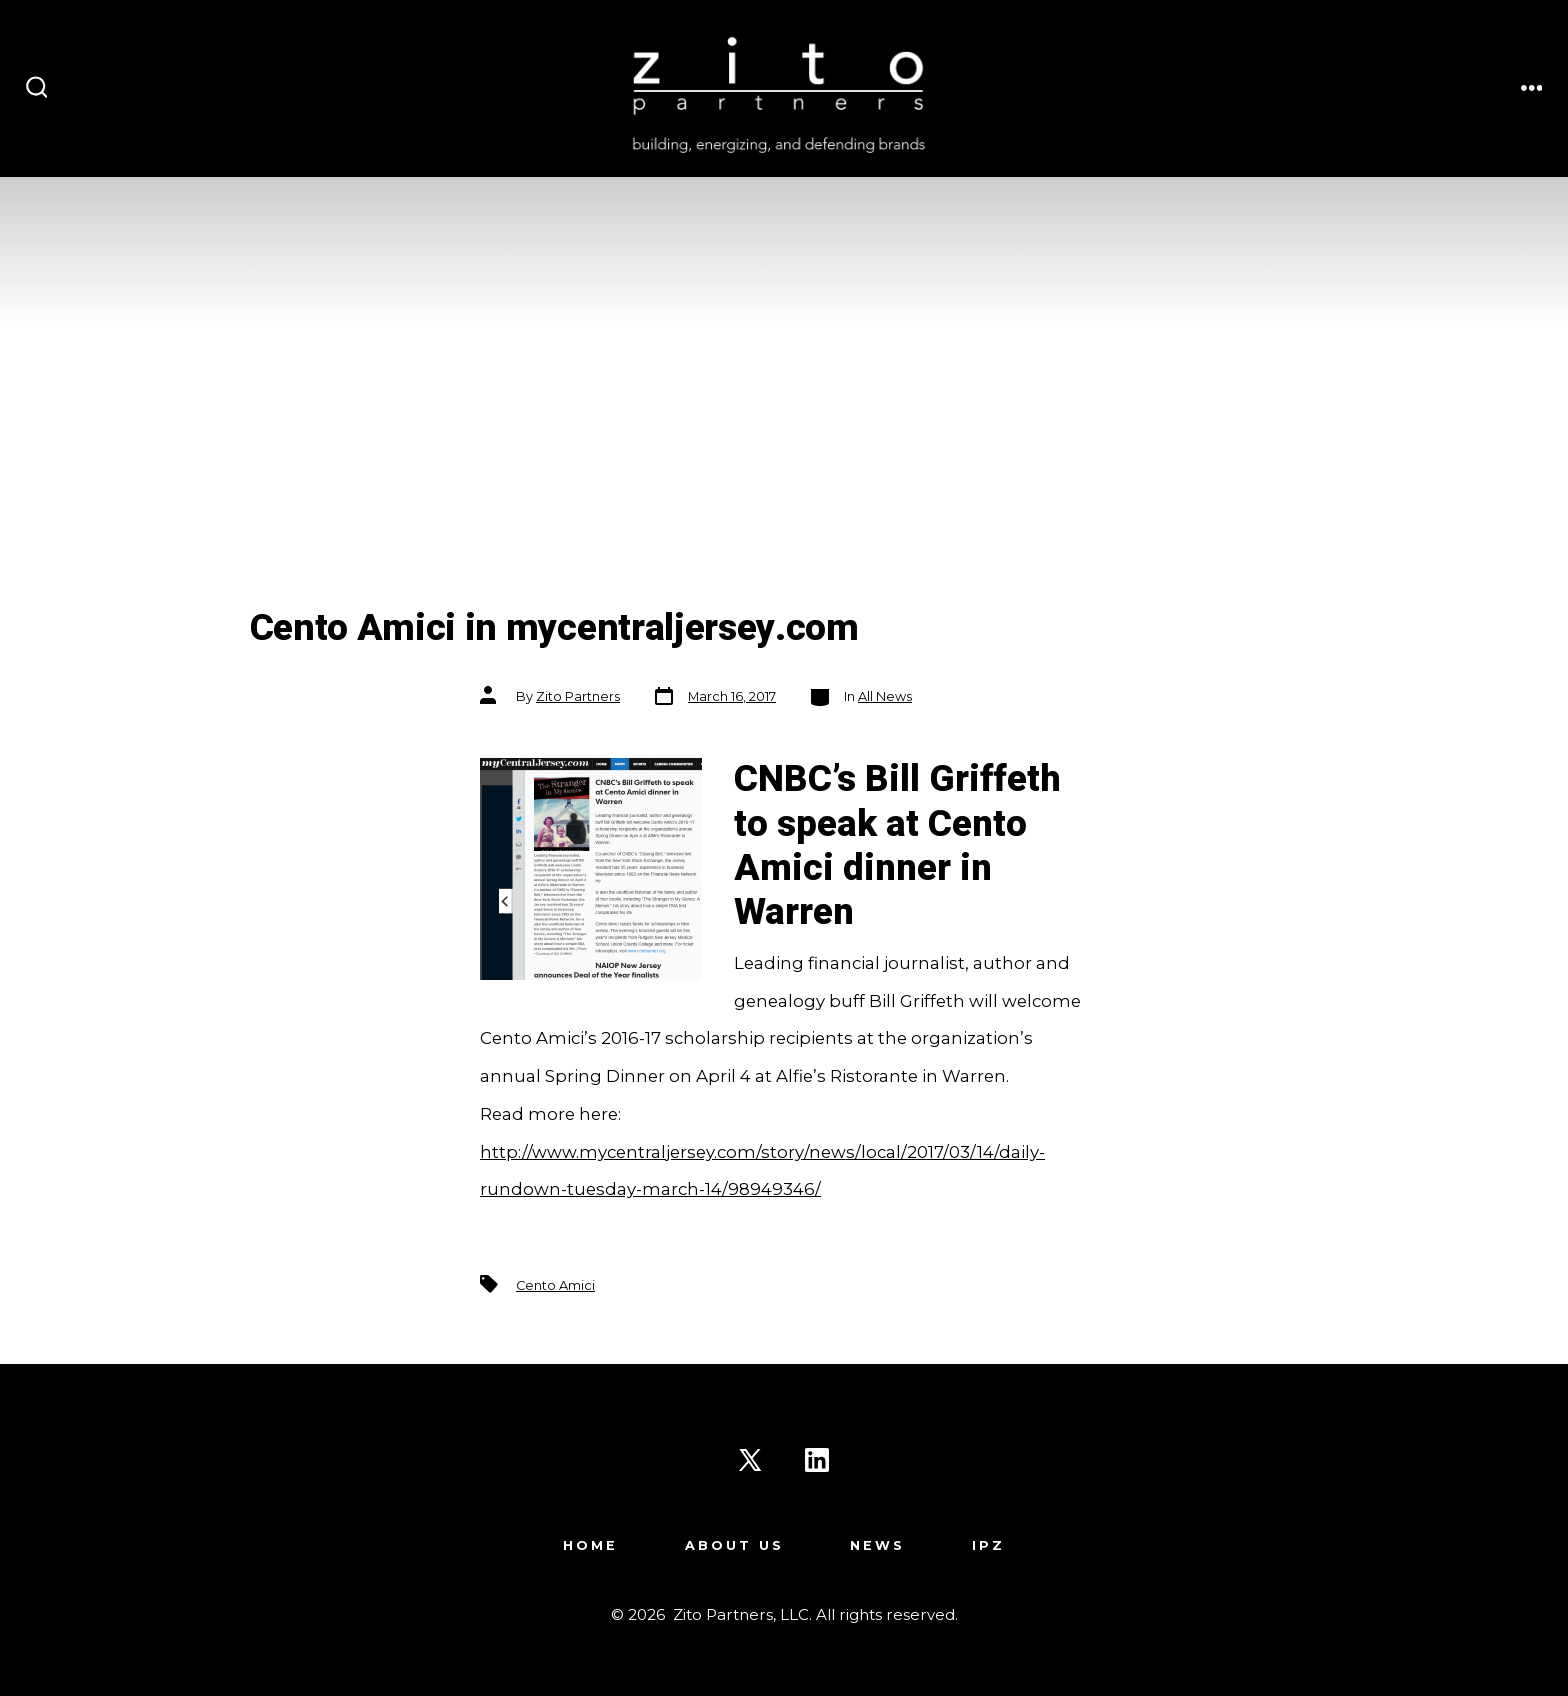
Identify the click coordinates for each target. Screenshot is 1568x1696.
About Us (734, 1545)
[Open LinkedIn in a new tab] (817, 1460)
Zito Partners (578, 696)
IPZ (988, 1545)
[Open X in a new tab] (750, 1460)
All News (885, 696)
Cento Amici (555, 1285)
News (877, 1545)
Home (590, 1545)
